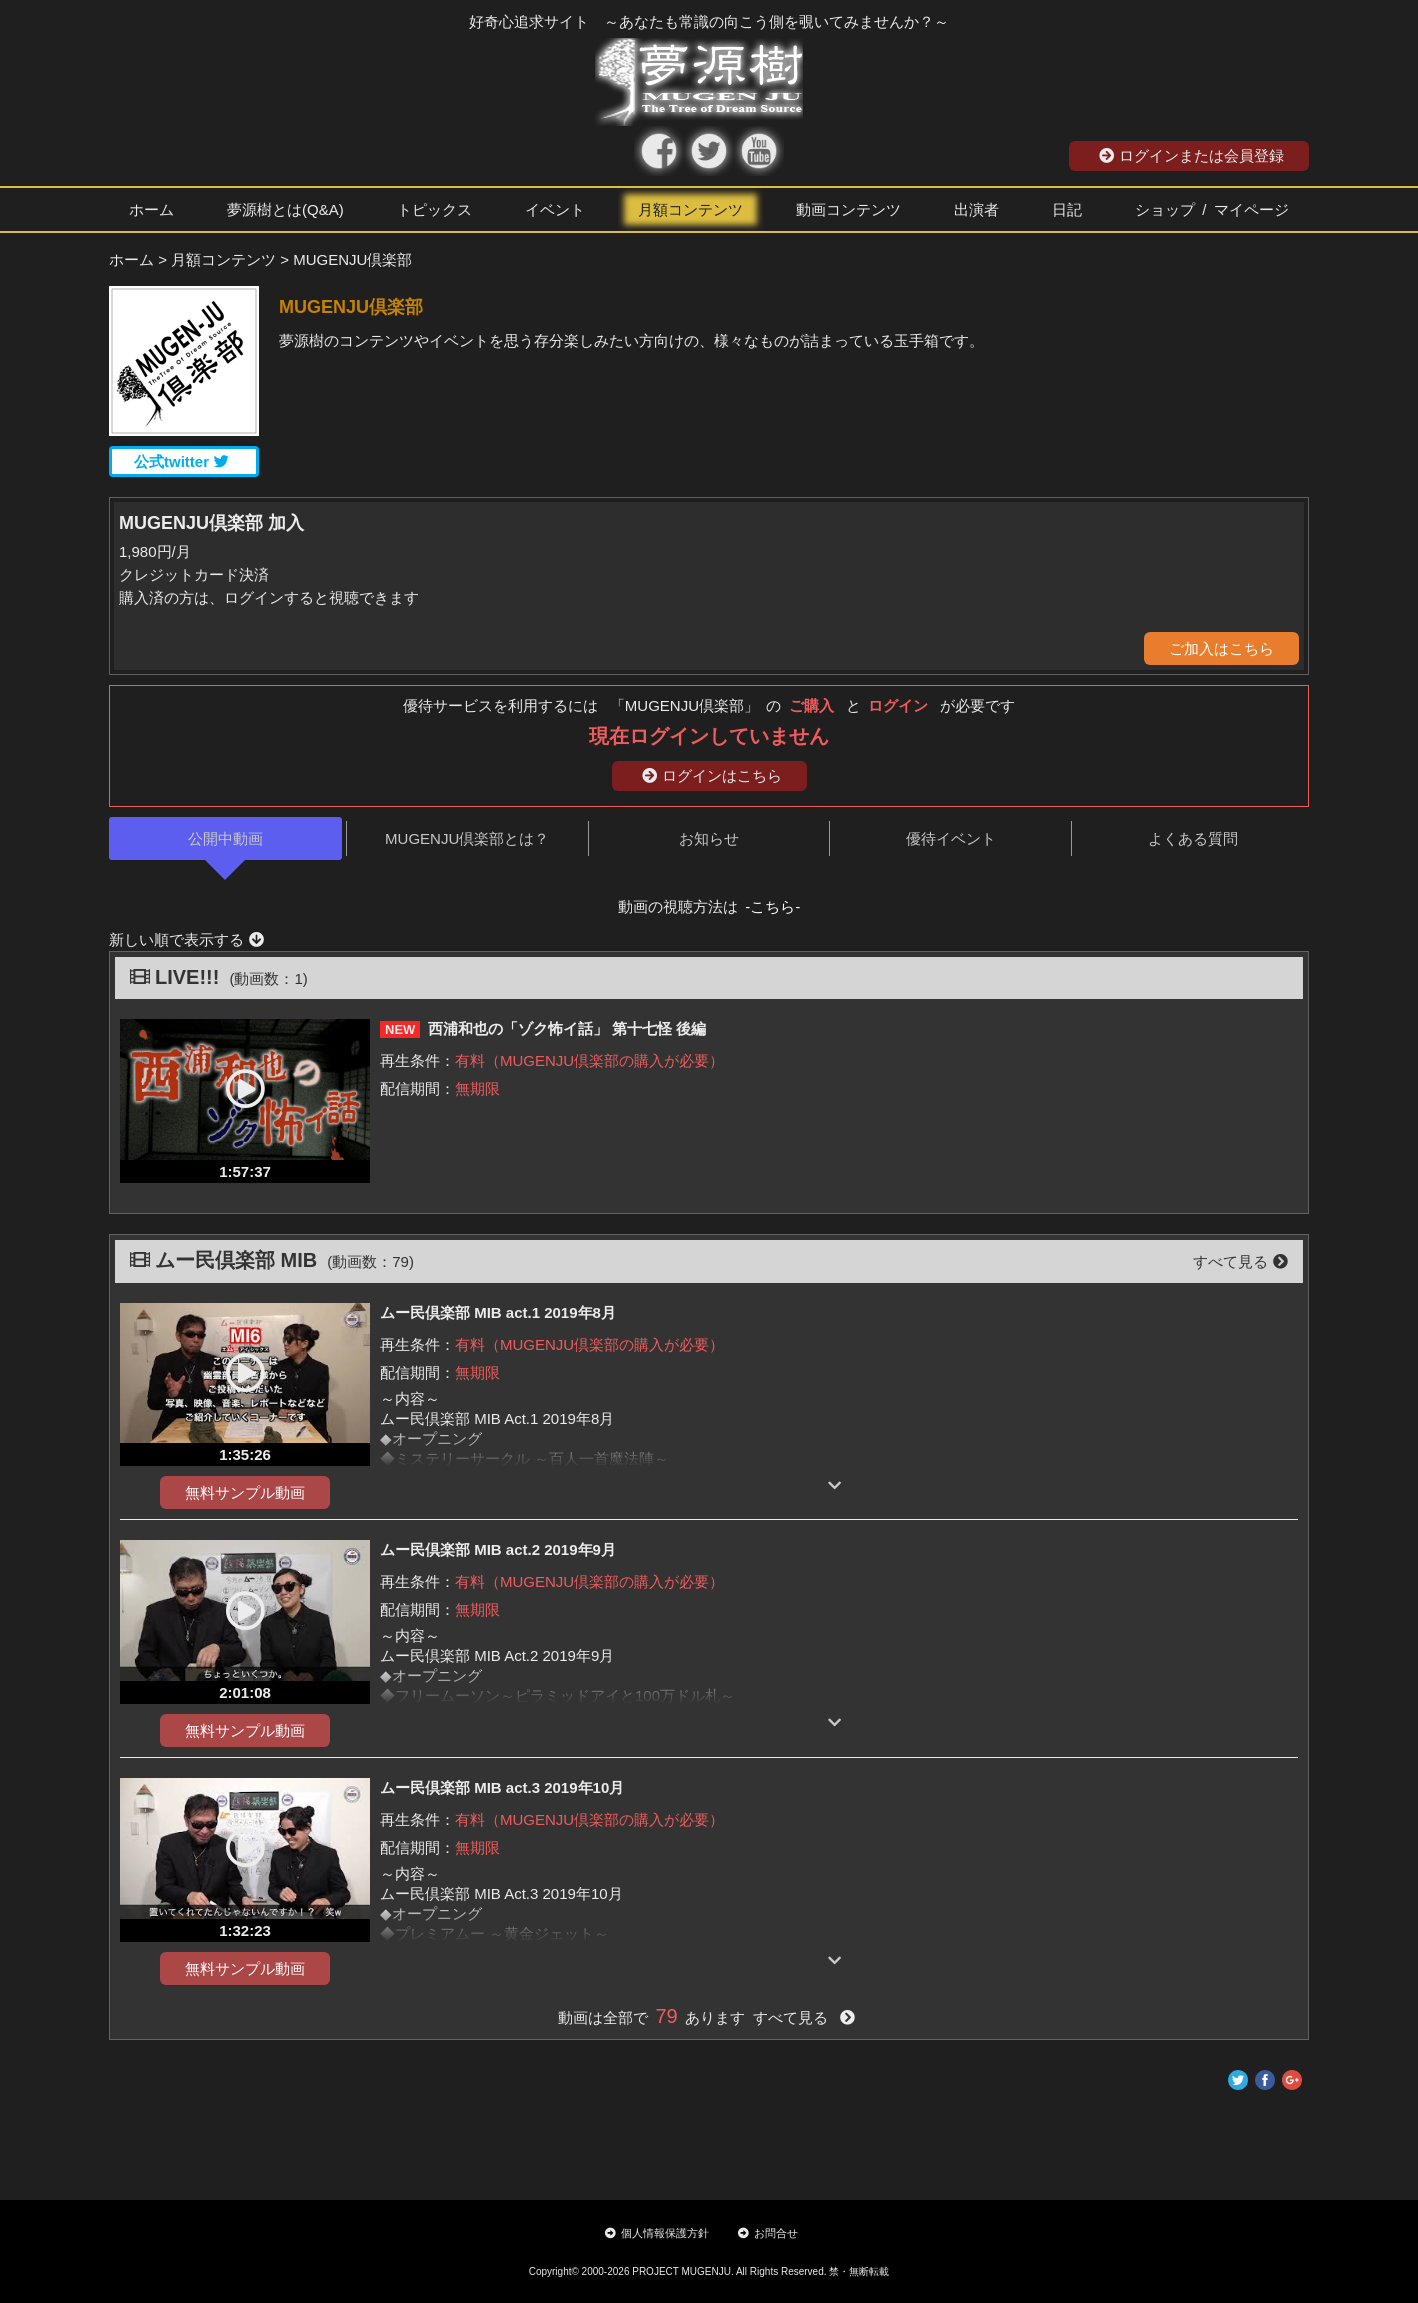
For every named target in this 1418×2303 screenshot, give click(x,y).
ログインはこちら (712, 775)
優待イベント (951, 838)
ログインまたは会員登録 (1191, 155)
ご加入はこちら (1221, 648)
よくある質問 (1193, 838)
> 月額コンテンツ (217, 259)
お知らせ (709, 838)
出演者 (976, 209)
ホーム (151, 209)
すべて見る (1240, 1261)
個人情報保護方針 (657, 2233)
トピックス (434, 209)
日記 (1067, 209)
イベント (555, 209)
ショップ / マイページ (1212, 209)
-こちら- (772, 906)
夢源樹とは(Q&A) (285, 209)
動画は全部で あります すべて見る (706, 2017)
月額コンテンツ (690, 209)
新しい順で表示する (186, 939)
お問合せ (768, 2233)
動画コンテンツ (848, 209)
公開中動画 (225, 838)
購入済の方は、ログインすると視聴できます (269, 597)
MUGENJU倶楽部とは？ (467, 838)
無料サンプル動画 (245, 1492)
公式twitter (181, 461)
